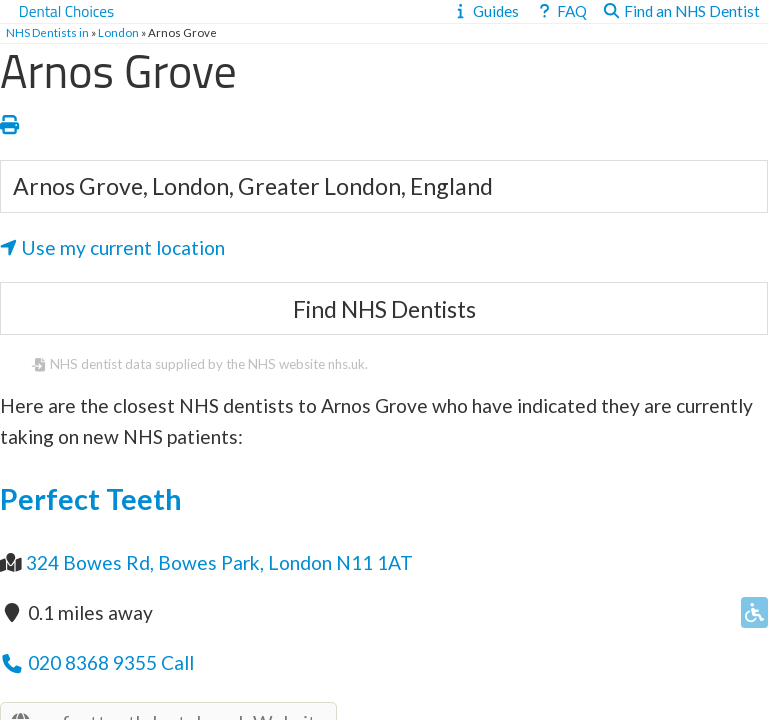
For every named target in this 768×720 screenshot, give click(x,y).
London (118, 32)
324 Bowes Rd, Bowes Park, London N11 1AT (219, 562)
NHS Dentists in (47, 32)
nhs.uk (346, 364)
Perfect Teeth (91, 499)
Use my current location (112, 247)
